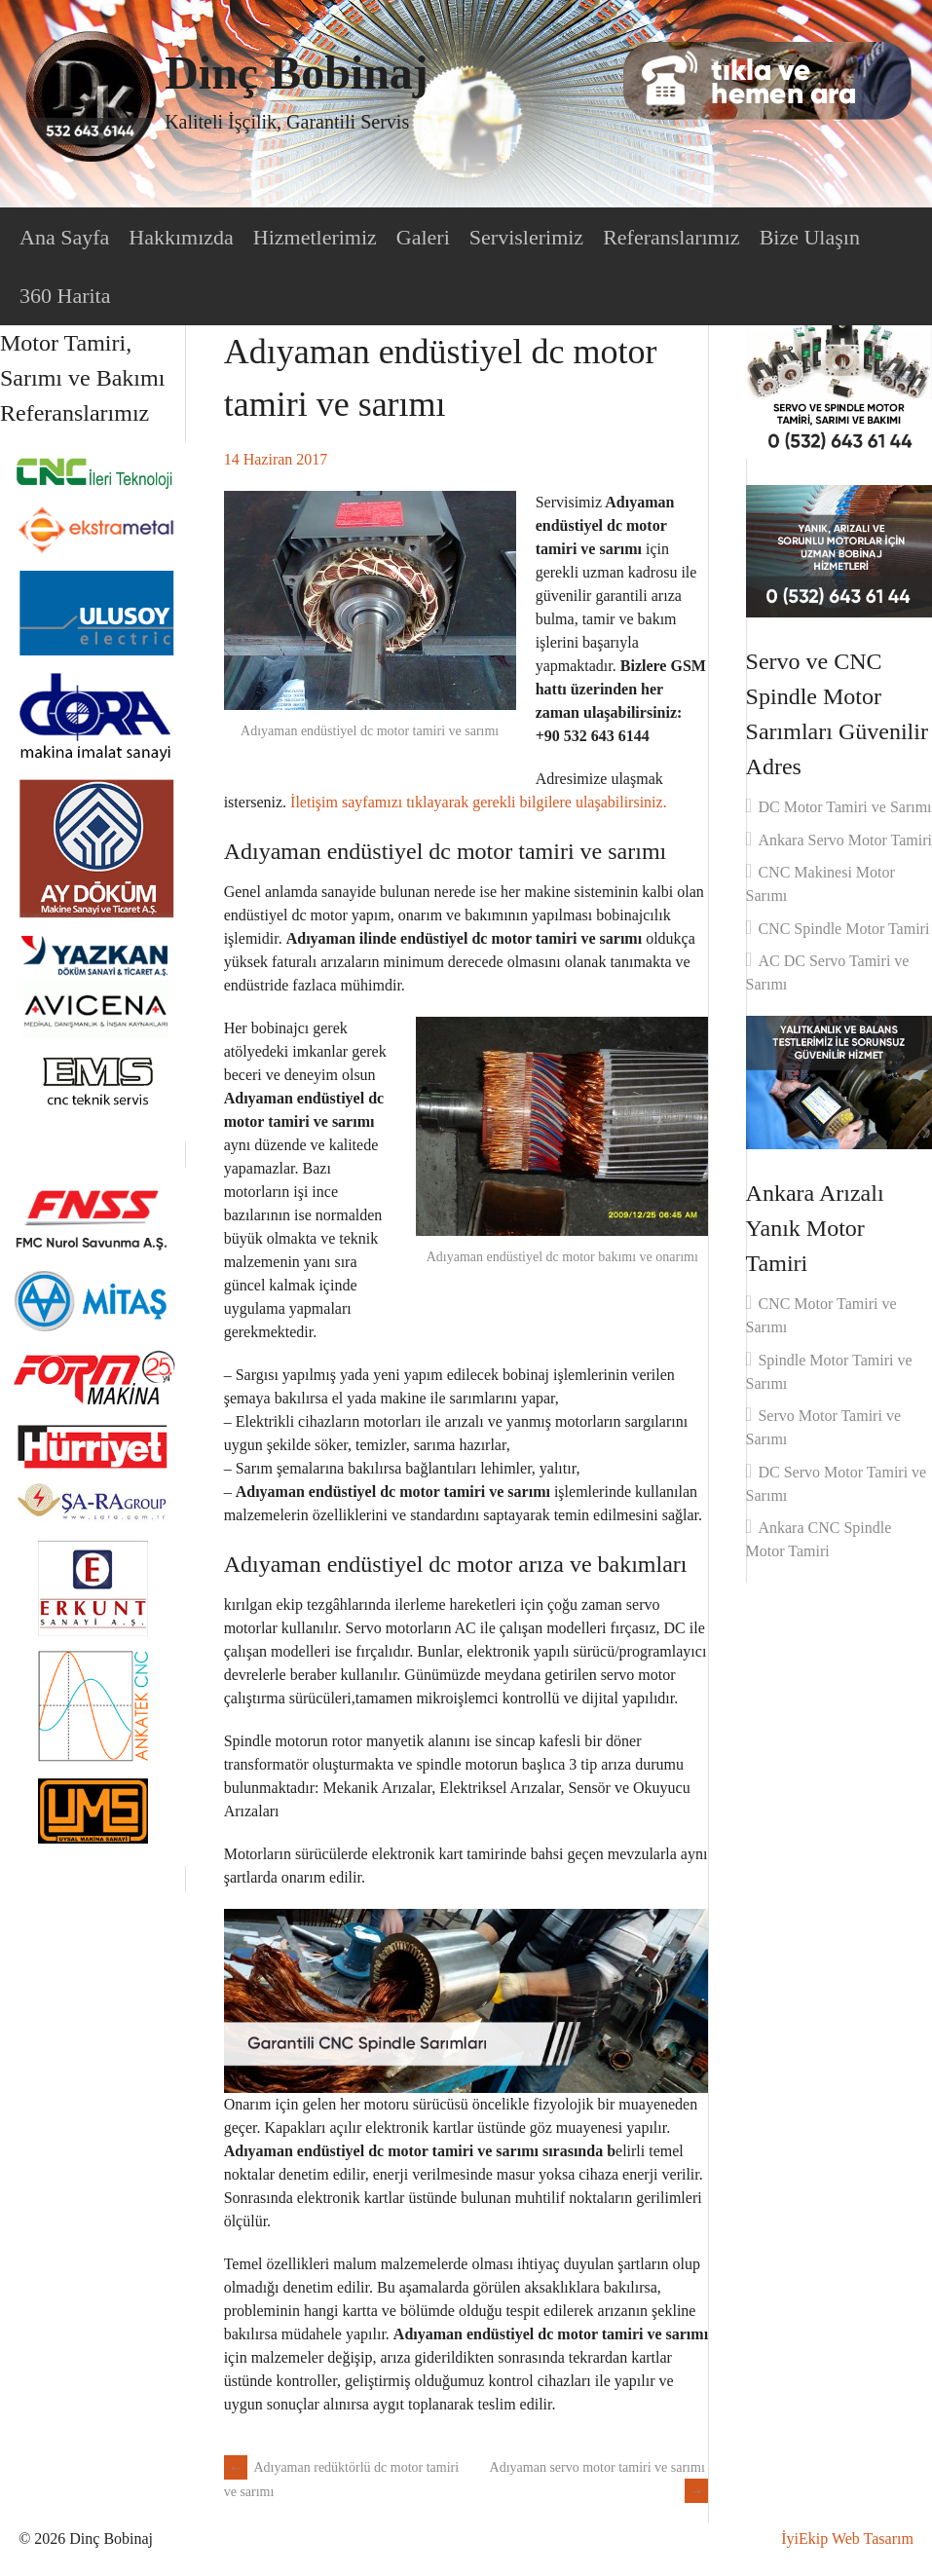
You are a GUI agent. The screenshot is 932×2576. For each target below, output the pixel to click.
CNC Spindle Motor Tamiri (843, 928)
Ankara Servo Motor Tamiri (845, 840)
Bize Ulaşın (810, 237)
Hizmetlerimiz (315, 237)
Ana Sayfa (64, 237)
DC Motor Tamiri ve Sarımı (844, 807)
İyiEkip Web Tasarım (847, 2538)
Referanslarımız (671, 237)
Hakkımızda (181, 237)
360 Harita (64, 295)
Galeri (423, 237)
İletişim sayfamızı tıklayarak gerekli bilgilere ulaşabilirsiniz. (478, 802)
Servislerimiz (526, 237)
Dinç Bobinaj (297, 72)
